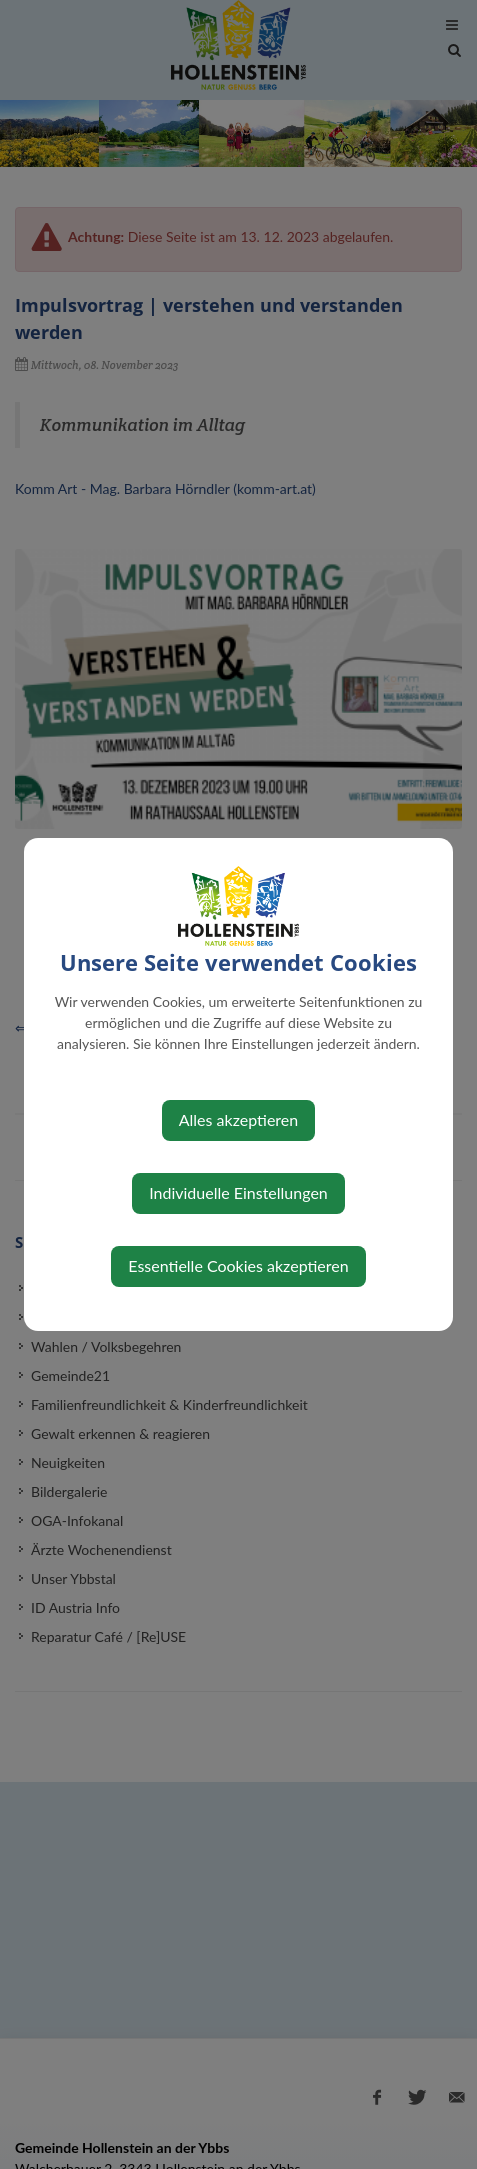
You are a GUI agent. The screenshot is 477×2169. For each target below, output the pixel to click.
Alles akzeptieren (238, 1119)
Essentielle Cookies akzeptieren (238, 1265)
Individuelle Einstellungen (238, 1192)
